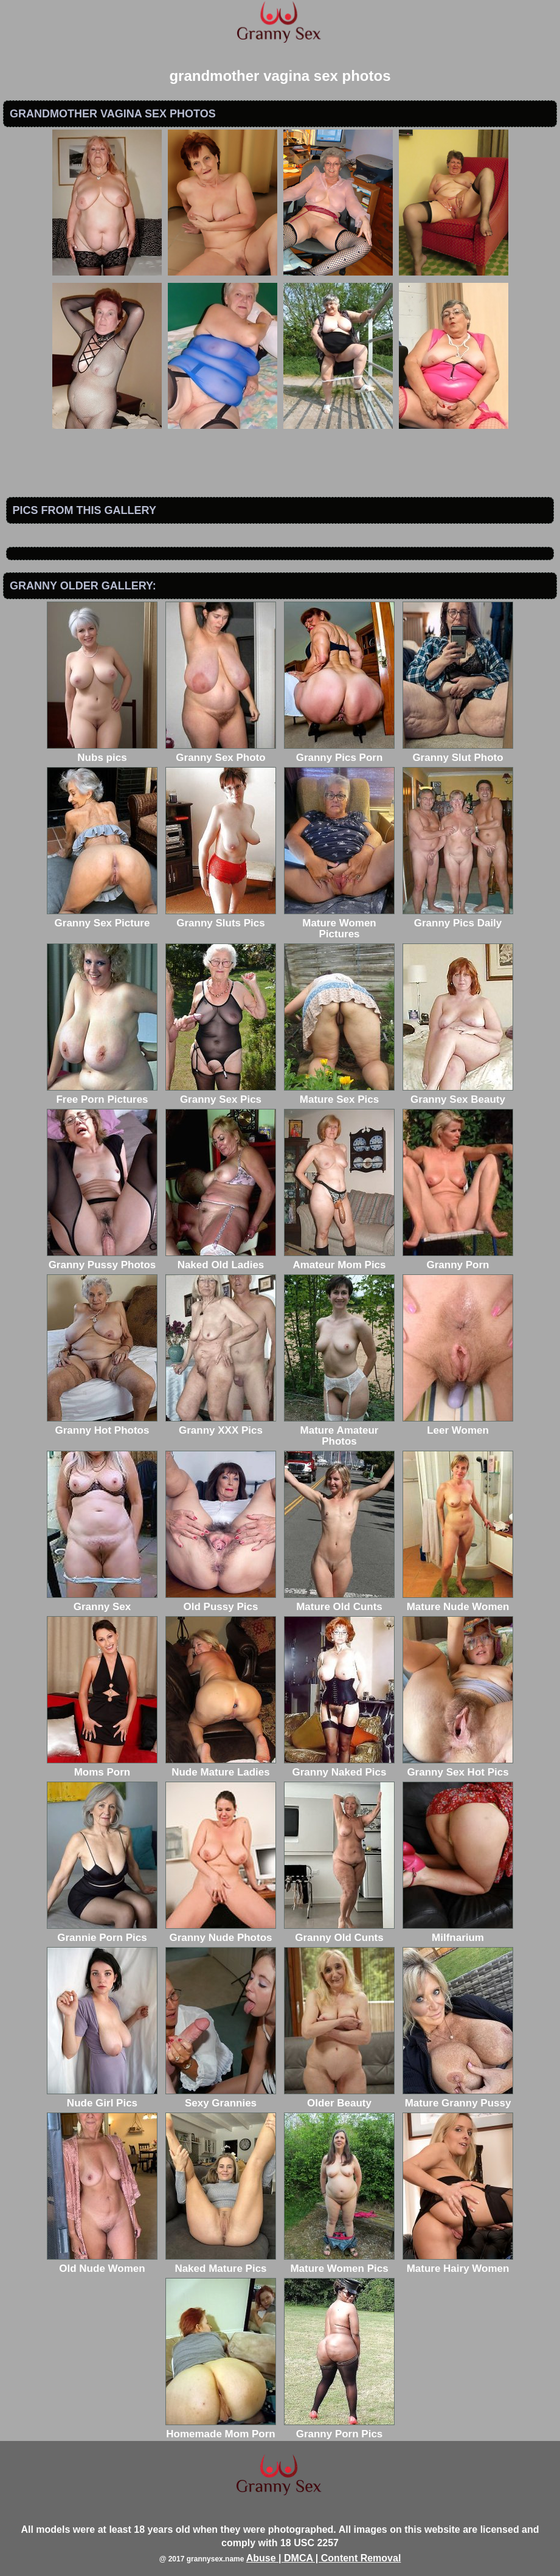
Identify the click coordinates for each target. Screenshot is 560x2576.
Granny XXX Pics (220, 1425)
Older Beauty (339, 2097)
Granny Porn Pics (339, 2428)
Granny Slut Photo (458, 752)
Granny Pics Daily (458, 917)
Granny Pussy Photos (102, 1259)
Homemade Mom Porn (220, 2428)
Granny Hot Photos (102, 1425)
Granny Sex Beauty (458, 1094)
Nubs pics (102, 752)
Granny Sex (102, 1601)
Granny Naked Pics (339, 1766)
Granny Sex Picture (102, 917)
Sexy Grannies (220, 2097)
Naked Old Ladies (220, 1259)
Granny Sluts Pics (220, 917)
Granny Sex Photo (220, 752)
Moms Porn (102, 1766)
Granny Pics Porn (339, 752)
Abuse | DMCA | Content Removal (323, 2558)
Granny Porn (458, 1259)
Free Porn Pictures (102, 1094)
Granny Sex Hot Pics (458, 1766)
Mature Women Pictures (339, 923)
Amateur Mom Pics (339, 1259)
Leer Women (458, 1425)
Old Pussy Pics (220, 1601)
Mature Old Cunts (339, 1601)
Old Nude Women (102, 2263)
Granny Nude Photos (220, 1932)
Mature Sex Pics (339, 1094)
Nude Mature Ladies (220, 1766)
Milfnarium (458, 1932)
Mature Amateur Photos (339, 1430)
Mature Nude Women (458, 1601)
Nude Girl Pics (102, 2097)
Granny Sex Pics (220, 1094)
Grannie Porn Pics (102, 1932)
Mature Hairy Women (458, 2263)
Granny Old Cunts (339, 1932)
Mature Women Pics (339, 2263)
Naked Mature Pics (220, 2263)
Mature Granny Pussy (458, 2097)
